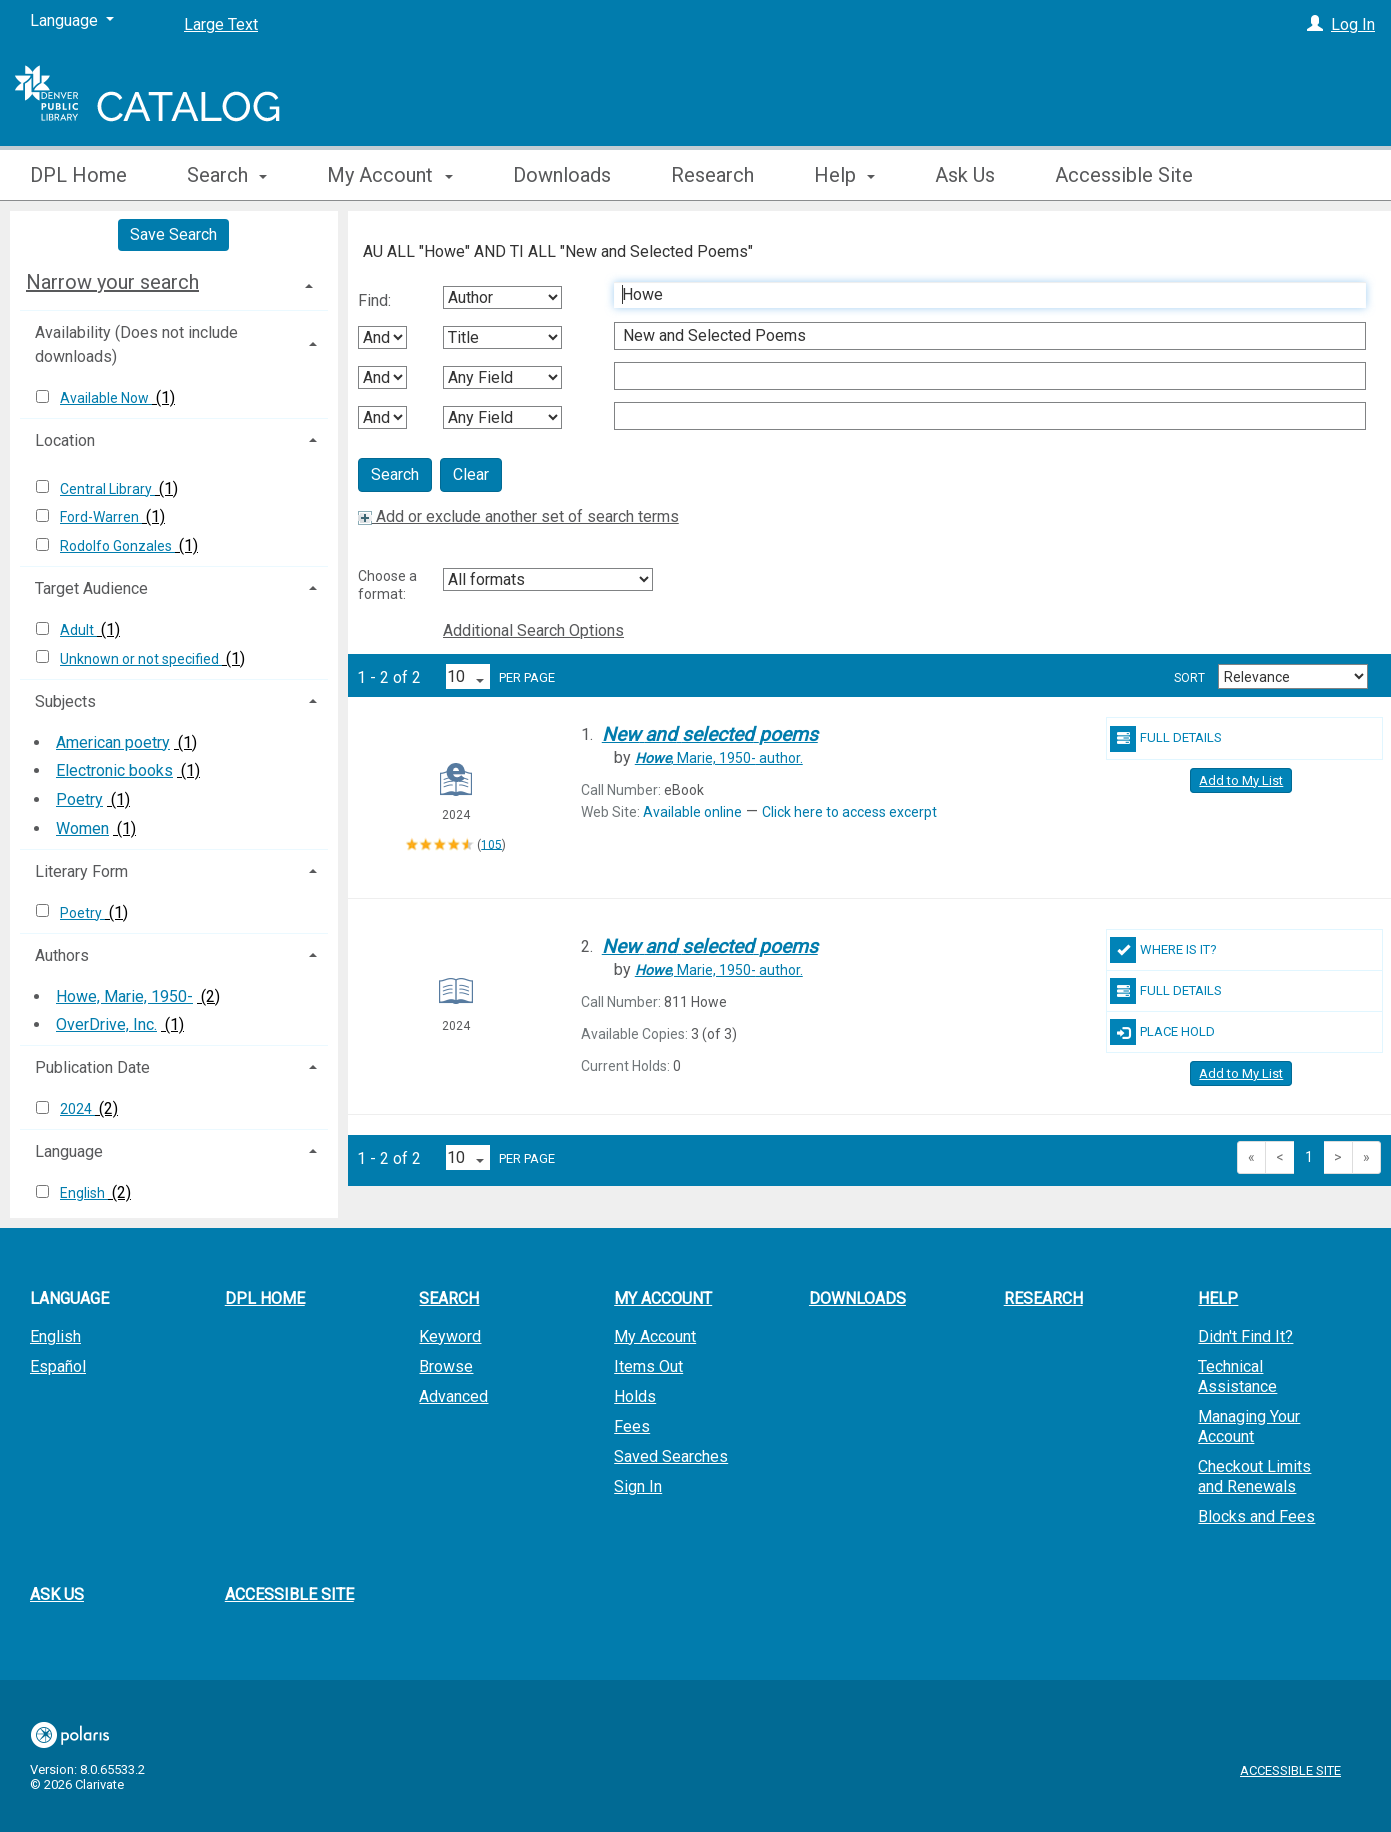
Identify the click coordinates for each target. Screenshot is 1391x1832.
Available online (692, 812)
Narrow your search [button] (112, 282)
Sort (1189, 678)
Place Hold (1162, 1032)
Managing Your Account (1249, 1426)
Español (58, 1366)
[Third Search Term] (979, 376)
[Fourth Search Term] (979, 416)
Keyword (450, 1336)
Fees (632, 1426)
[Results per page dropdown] (468, 676)
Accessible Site (1124, 175)
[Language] (72, 21)
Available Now (106, 398)
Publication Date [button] (92, 1067)
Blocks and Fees (1256, 1516)
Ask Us (965, 175)
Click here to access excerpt (849, 812)
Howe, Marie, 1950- (124, 996)
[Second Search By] (502, 337)
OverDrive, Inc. (106, 1024)
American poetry (113, 742)
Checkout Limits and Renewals (1254, 1476)
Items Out (648, 1366)
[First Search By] (502, 297)
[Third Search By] (502, 377)
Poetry (79, 799)
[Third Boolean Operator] (382, 417)
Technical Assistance (1237, 1376)
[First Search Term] (979, 295)
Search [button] (227, 175)
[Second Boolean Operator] (382, 377)
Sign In (638, 1486)
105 (491, 844)
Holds (635, 1396)
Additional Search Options (533, 630)
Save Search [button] (173, 234)
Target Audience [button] (91, 588)
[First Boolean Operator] (382, 337)
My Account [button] (389, 175)
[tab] (174, 282)
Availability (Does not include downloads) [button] (136, 344)
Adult (78, 630)
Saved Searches (671, 1456)
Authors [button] (62, 955)
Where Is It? (1163, 950)
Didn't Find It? (1245, 1336)
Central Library (107, 489)
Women (82, 828)
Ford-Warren (101, 517)
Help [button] (844, 175)
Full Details (1166, 739)
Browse (446, 1366)
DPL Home (78, 175)
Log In (1353, 24)
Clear (471, 474)
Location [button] (65, 440)
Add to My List (1241, 780)
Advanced (453, 1396)
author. (719, 758)
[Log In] (1315, 24)
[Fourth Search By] (502, 417)
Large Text (221, 24)
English (84, 1193)
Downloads (562, 175)
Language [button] (69, 1151)
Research (712, 175)
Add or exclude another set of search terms (518, 516)
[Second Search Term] (979, 336)
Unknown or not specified (141, 659)
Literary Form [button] (81, 871)
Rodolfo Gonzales (117, 546)
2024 (77, 1109)
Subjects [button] (65, 701)
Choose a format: (387, 585)
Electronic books (114, 770)
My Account (655, 1336)
